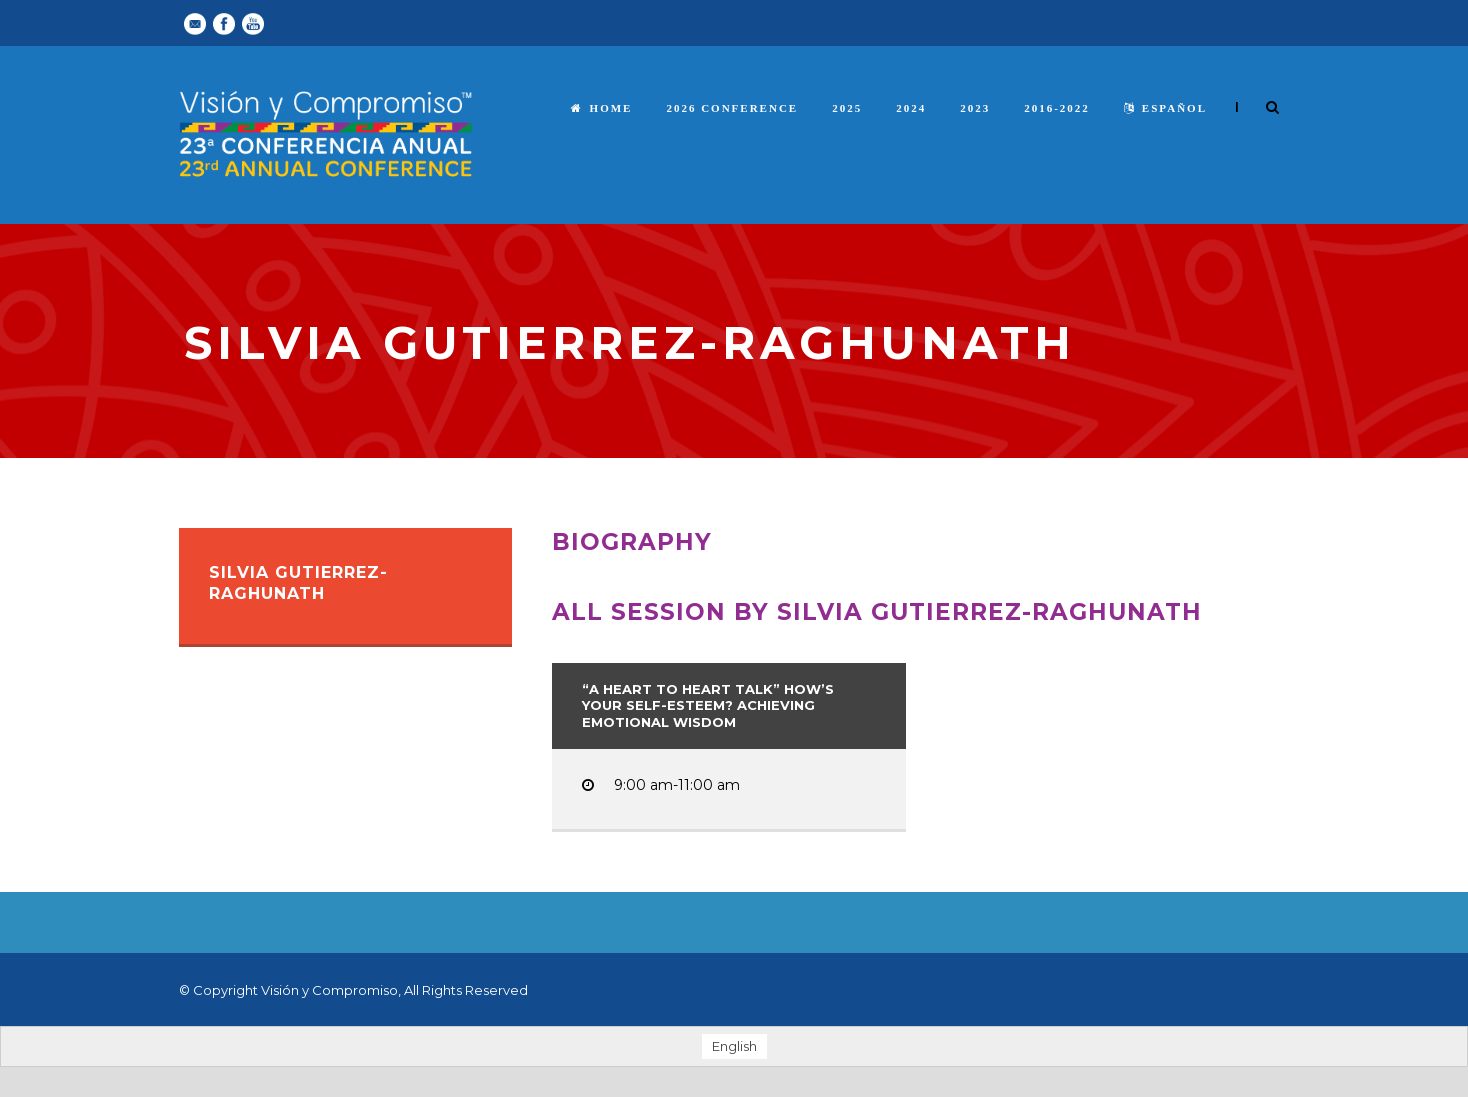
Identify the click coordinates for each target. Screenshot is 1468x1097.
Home (602, 108)
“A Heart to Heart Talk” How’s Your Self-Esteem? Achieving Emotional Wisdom (708, 706)
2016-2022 (1057, 108)
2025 (847, 108)
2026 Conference (732, 108)
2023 (975, 108)
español (1165, 108)
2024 (911, 108)
